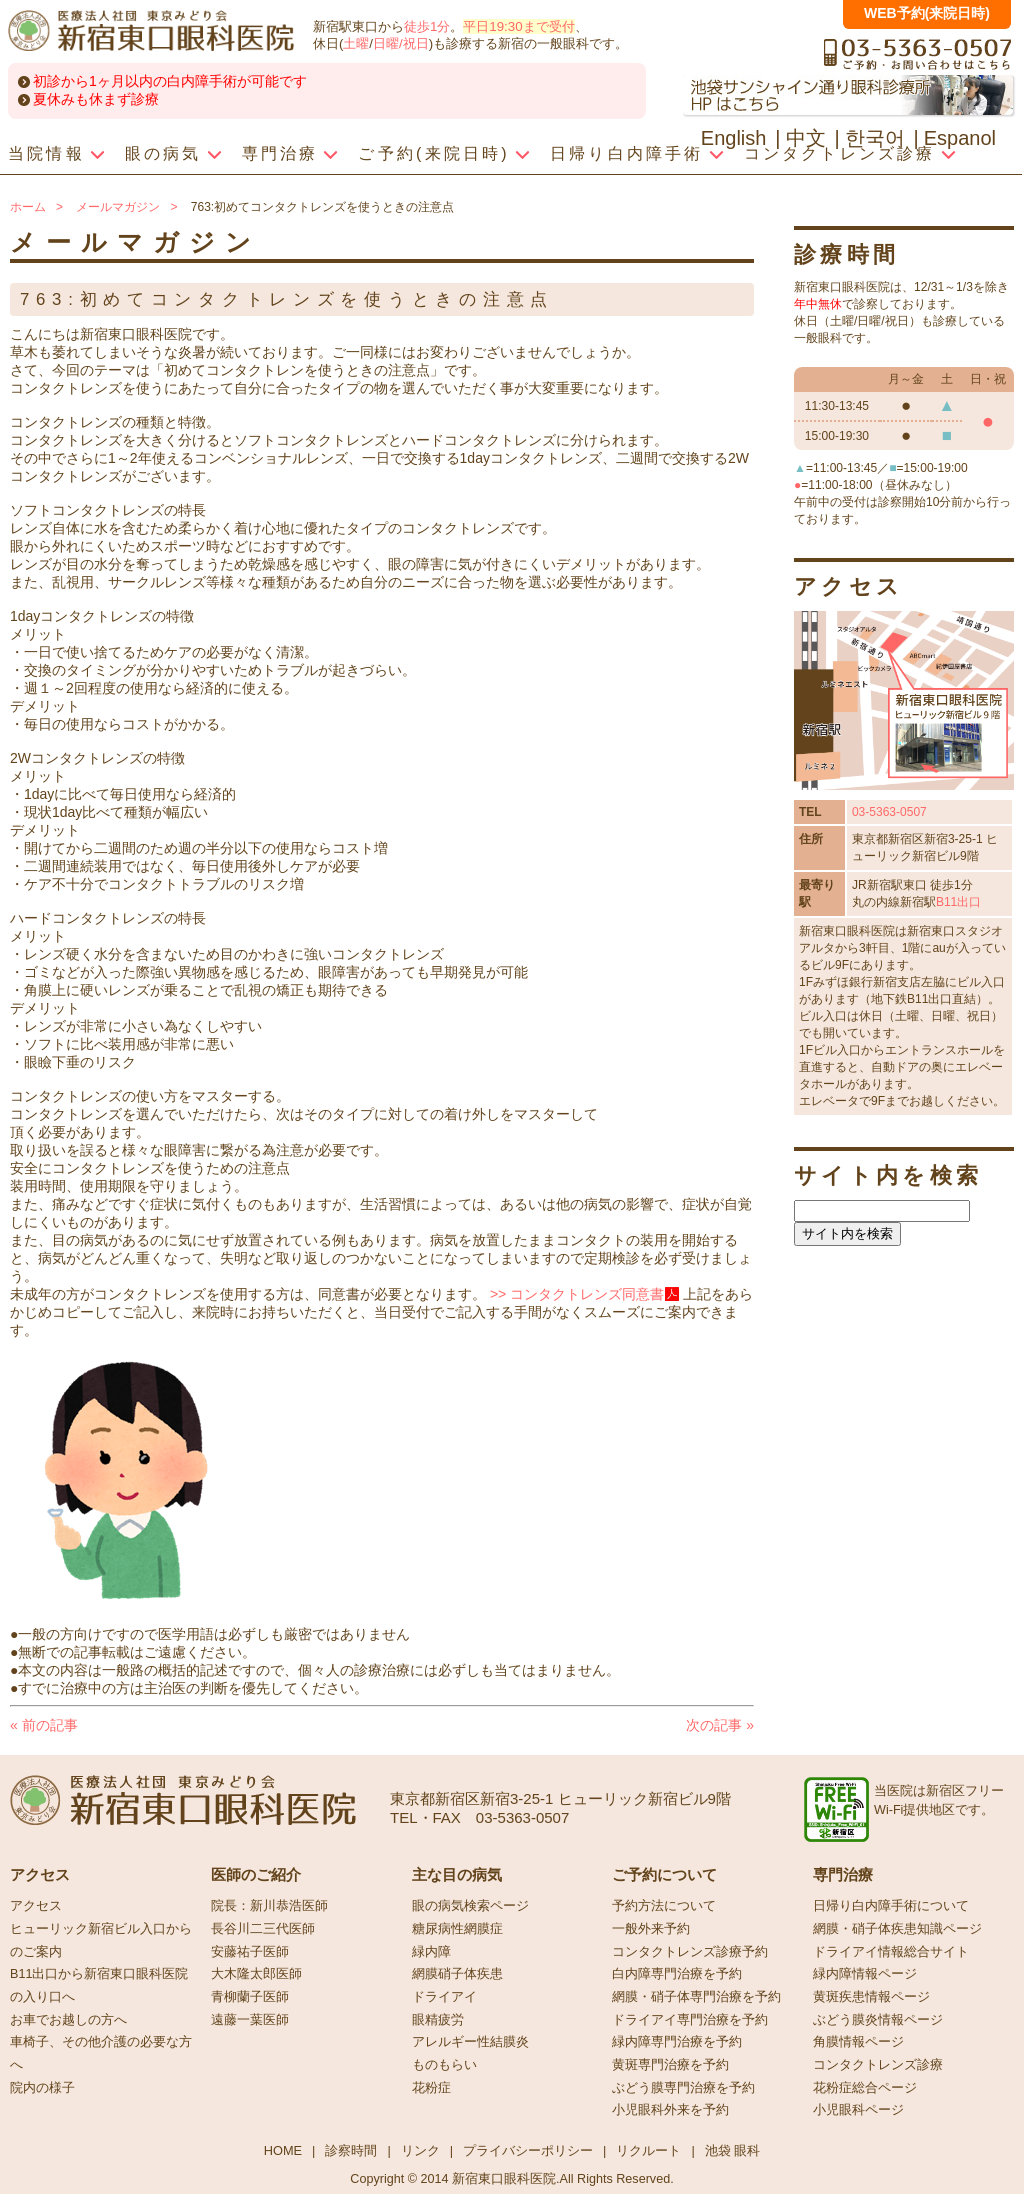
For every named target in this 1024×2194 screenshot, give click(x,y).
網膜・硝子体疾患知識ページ (897, 1929)
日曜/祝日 (401, 43)
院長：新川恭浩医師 (269, 1906)
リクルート (648, 2150)
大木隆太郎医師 (256, 1974)
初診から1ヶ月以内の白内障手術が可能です (170, 81)
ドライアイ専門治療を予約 (690, 2020)
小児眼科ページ (858, 2110)
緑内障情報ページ (865, 1974)
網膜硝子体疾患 (457, 1974)
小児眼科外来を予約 (670, 2110)
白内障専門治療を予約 (677, 1974)
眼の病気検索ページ (470, 1906)
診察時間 (351, 2150)
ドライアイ (444, 1997)
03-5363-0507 (889, 812)
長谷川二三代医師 (263, 1929)
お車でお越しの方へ (68, 2020)
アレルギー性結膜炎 (470, 2042)
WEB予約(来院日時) (927, 13)
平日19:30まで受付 (518, 26)
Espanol (960, 138)
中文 (806, 138)
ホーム (28, 207)
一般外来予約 (651, 1929)
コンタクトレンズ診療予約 (690, 1952)
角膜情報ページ (858, 2042)
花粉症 (431, 2088)
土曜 (356, 43)
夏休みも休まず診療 (96, 99)
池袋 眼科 (733, 2150)
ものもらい (444, 2065)
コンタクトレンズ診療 (878, 2065)
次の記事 (720, 1725)
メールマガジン (118, 207)
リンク (420, 2150)
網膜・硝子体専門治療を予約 (696, 1997)
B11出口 (958, 902)
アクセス (36, 1906)
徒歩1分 (427, 26)
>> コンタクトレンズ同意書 (577, 1294)
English (734, 138)
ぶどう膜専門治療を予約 (683, 2088)
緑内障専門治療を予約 (677, 2042)
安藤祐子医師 (250, 1952)
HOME (283, 2150)
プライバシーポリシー (528, 2150)
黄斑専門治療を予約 (670, 2065)
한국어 (875, 138)
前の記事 (44, 1725)
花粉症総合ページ (865, 2088)
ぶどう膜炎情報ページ (878, 2020)
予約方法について (664, 1906)
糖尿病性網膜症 (457, 1929)
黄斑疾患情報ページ (871, 1997)
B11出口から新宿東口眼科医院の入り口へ (99, 1985)
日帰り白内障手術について (891, 1906)
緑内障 (431, 1952)
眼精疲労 (438, 2020)
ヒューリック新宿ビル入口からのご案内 (101, 1940)
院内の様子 (42, 2088)
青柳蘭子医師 (250, 1997)
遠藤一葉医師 (250, 2020)
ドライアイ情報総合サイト (891, 1952)
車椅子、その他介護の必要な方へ (101, 2053)
